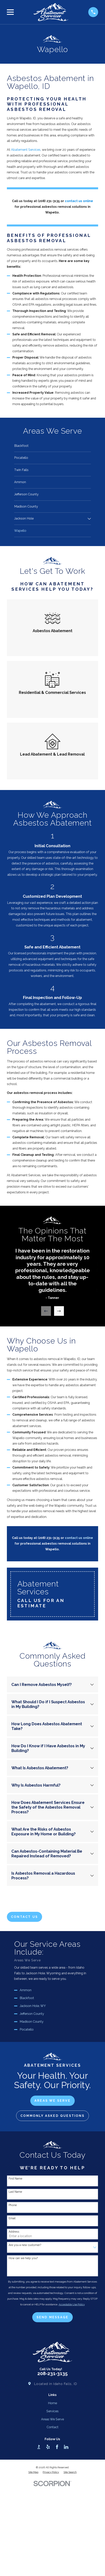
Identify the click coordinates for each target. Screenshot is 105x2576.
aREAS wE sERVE (52, 2100)
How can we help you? (23, 2258)
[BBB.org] (39, 2447)
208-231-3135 (52, 2373)
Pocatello (27, 2029)
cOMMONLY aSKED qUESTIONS (52, 2116)
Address (14, 2231)
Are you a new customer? (25, 2245)
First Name (15, 2178)
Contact (52, 2427)
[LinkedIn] (66, 2447)
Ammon (25, 1990)
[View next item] (59, 1311)
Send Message (52, 2317)
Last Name (15, 2191)
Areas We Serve (52, 2419)
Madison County (31, 2021)
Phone (13, 2205)
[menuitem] (52, 446)
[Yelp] (48, 2447)
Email (12, 2218)
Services (52, 2411)
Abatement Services (26, 150)
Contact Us (24, 1917)
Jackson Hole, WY (33, 2006)
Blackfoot (27, 1998)
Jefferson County (32, 2014)
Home (52, 2403)
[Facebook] (57, 2447)
